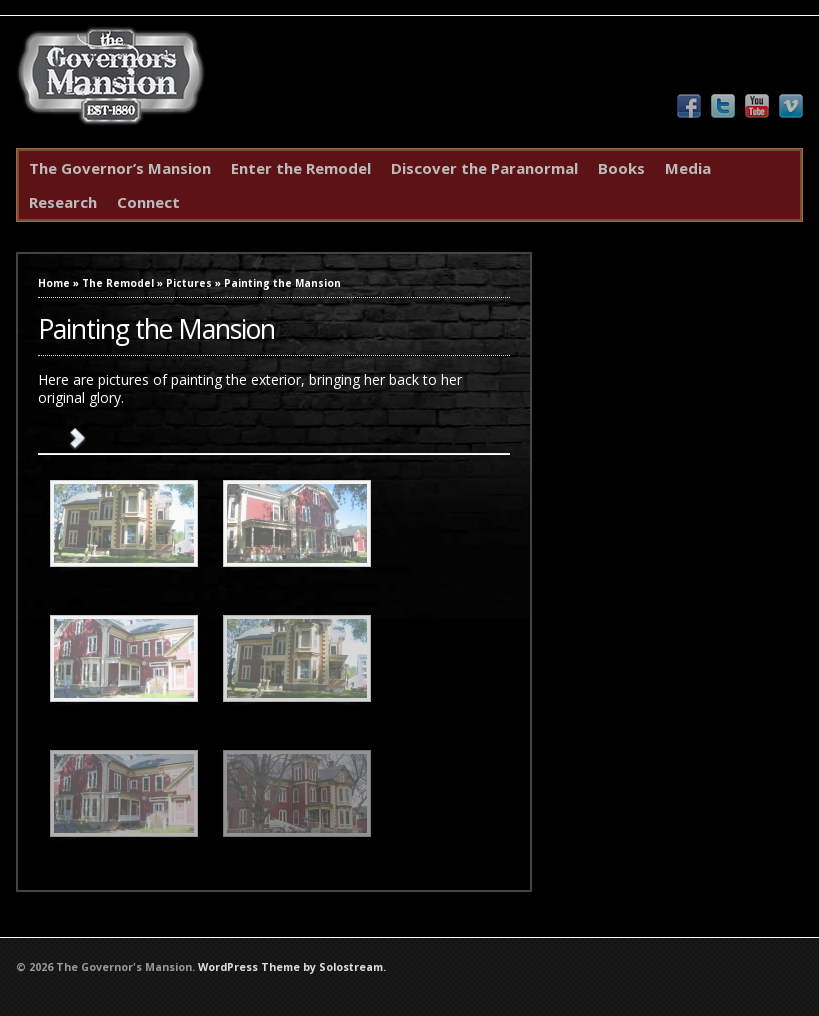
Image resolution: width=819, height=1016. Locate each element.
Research (63, 202)
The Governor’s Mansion (120, 168)
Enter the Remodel (301, 168)
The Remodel (118, 283)
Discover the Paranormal (484, 168)
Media (688, 168)
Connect (148, 202)
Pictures (189, 283)
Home (54, 283)
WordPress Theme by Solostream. (292, 967)
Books (621, 168)
